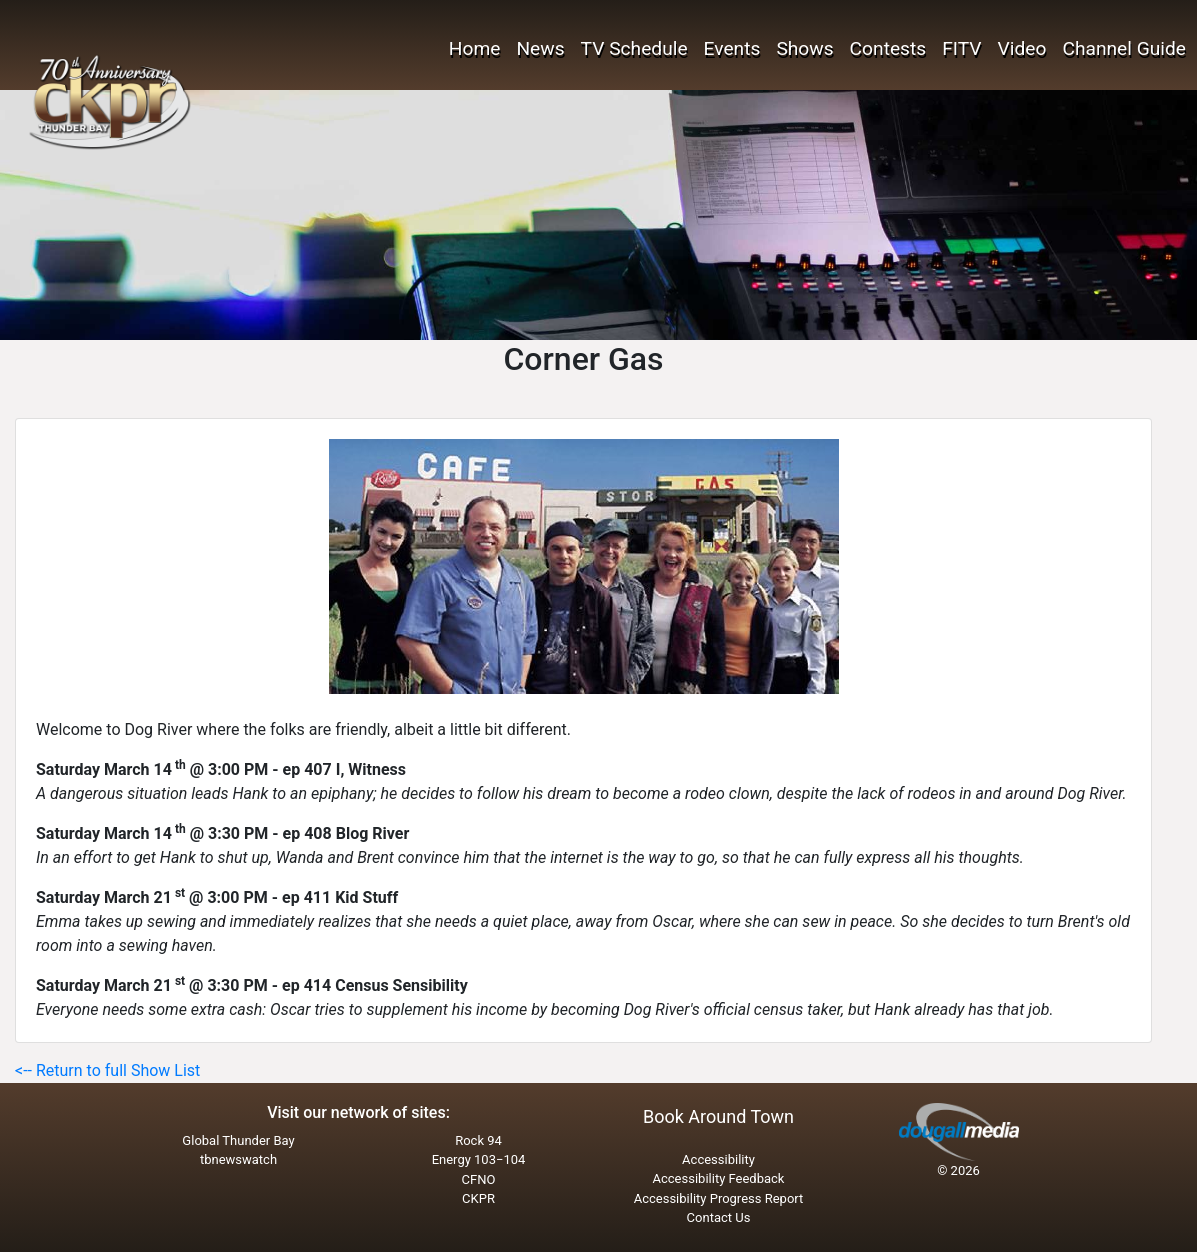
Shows (804, 48)
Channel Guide (1124, 48)
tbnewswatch (238, 1159)
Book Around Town (718, 1116)
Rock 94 (478, 1140)
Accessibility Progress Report (719, 1198)
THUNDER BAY (230, 80)
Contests (888, 48)
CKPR (478, 1198)
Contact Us (719, 1217)
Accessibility (718, 1159)
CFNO (479, 1179)
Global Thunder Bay (238, 1140)
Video (1022, 48)
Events (732, 48)
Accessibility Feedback (719, 1178)
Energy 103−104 (479, 1159)
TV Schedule (634, 48)
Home (475, 48)
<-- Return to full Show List (107, 1070)
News (540, 48)
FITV (961, 48)
